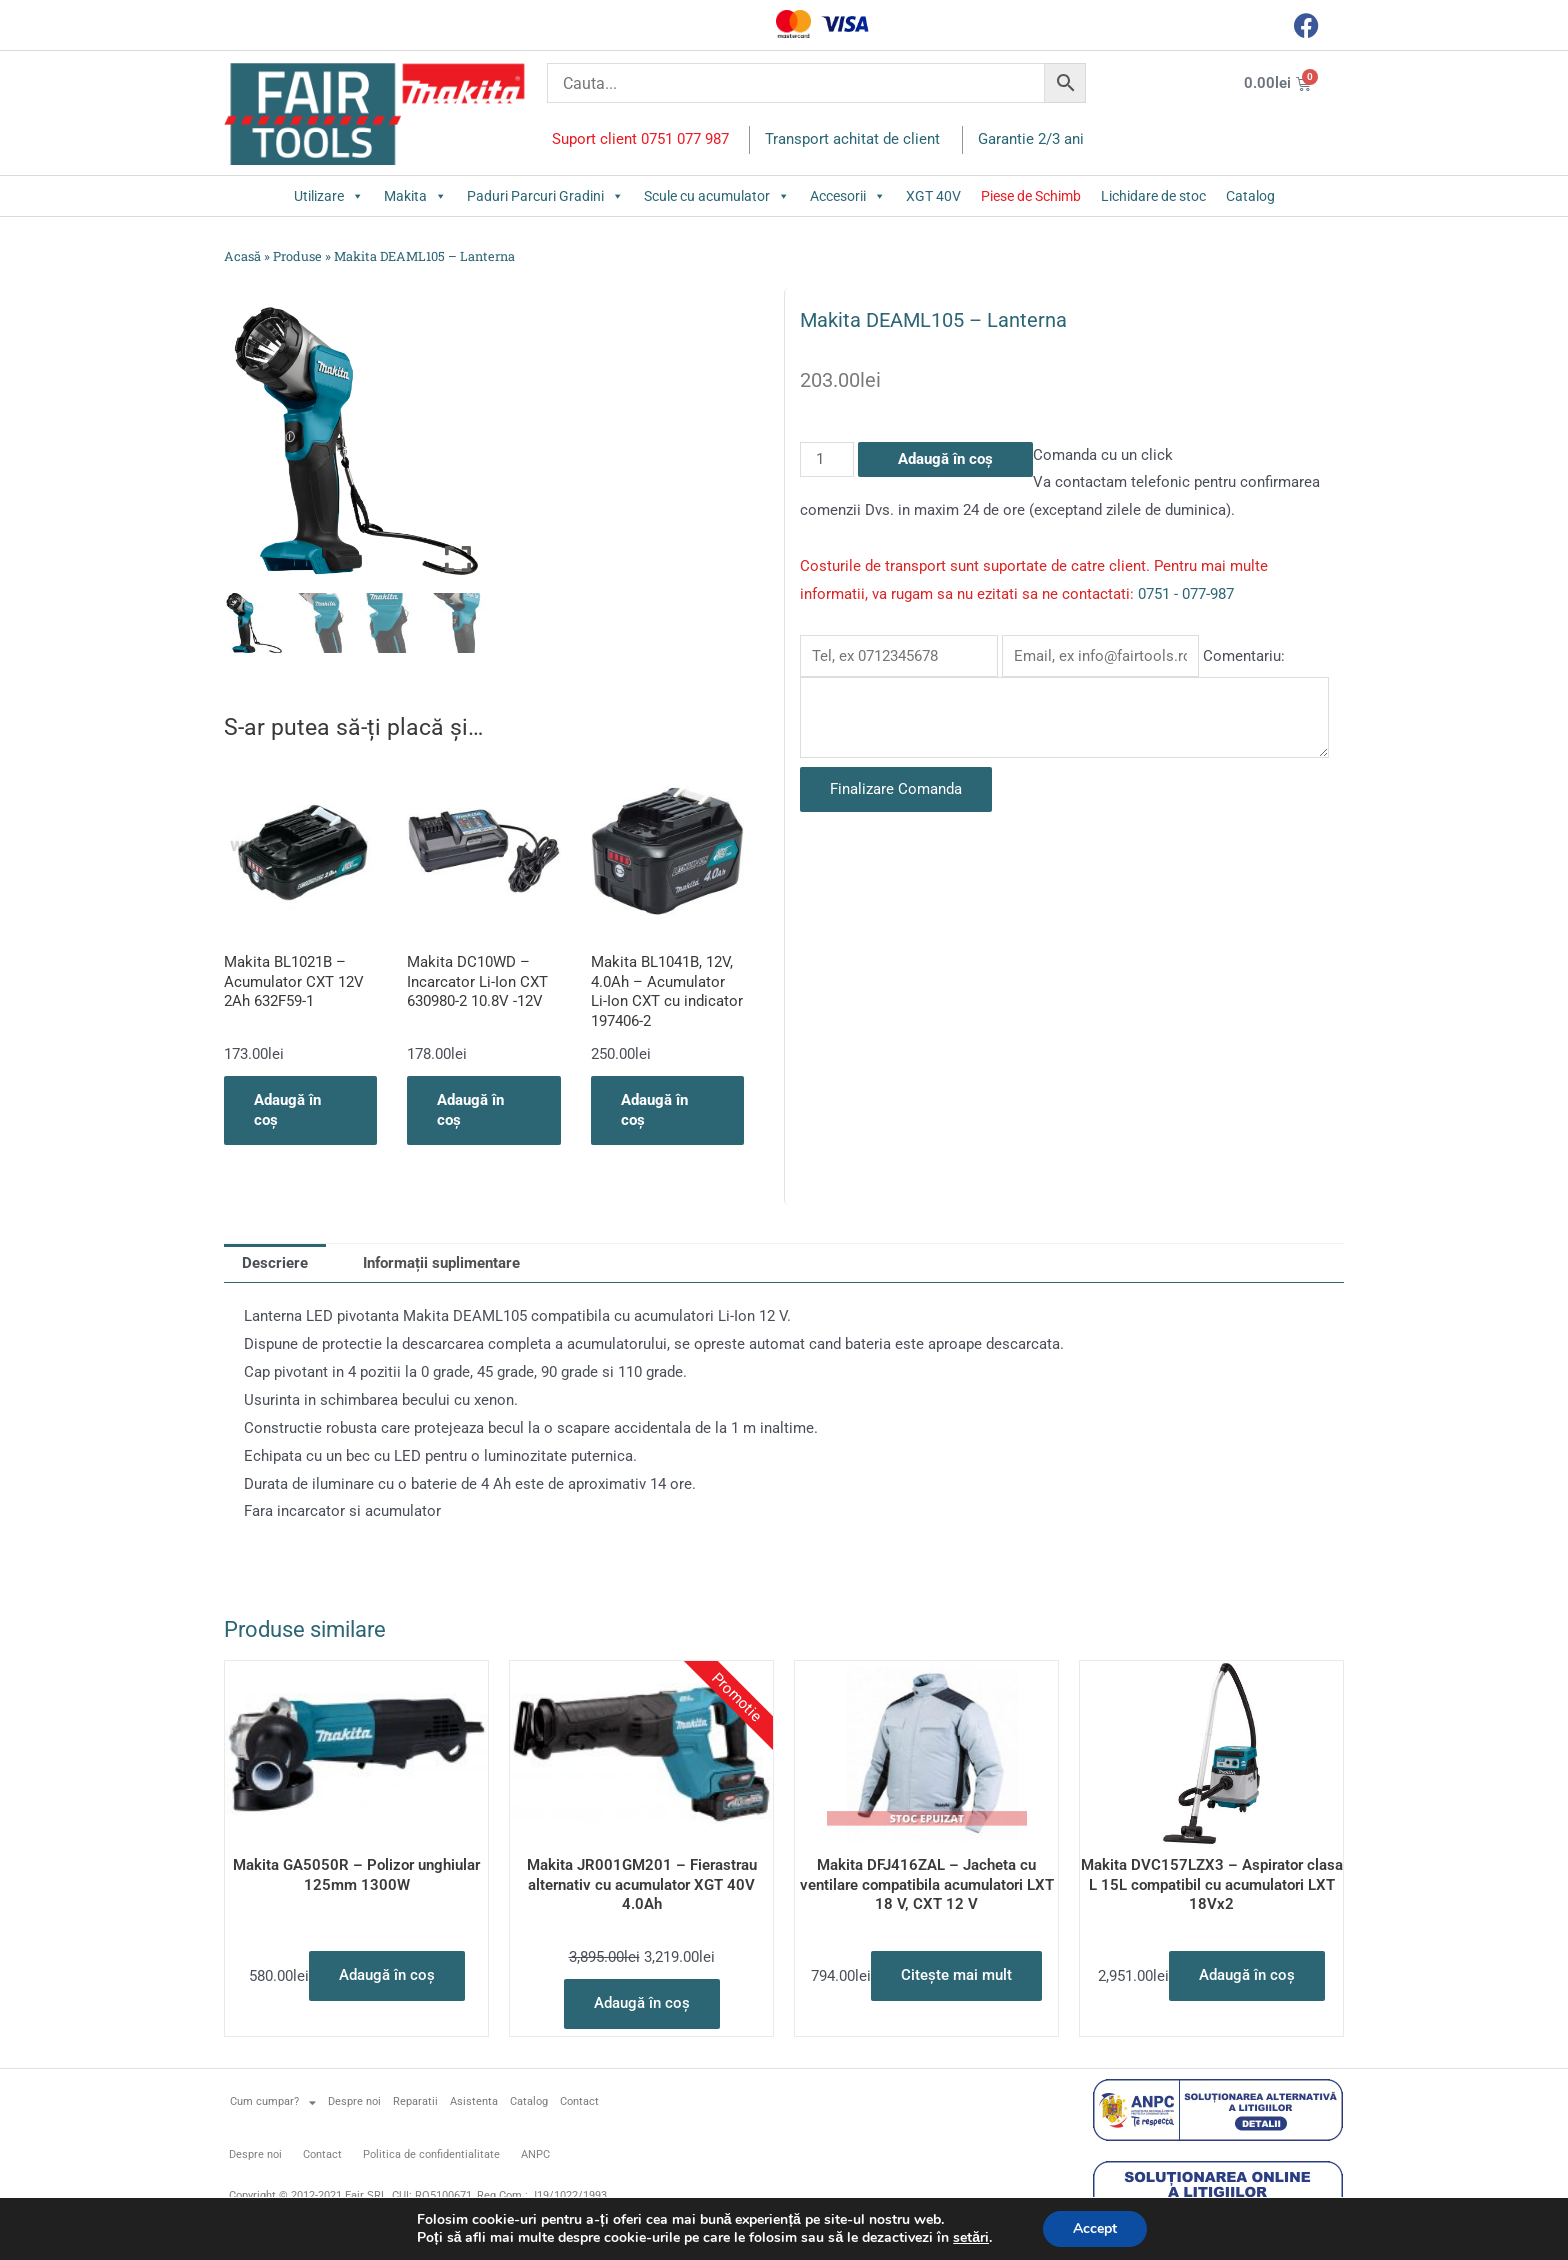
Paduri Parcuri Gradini (545, 196)
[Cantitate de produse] (827, 459)
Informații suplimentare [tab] (441, 1263)
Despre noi (354, 2101)
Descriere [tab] (275, 1263)
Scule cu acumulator (717, 196)
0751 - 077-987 (1186, 594)
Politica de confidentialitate (431, 2154)
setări (971, 2238)
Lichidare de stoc (1153, 196)
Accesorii (848, 196)
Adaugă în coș (945, 459)
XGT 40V (933, 196)
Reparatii (415, 2101)
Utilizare (329, 196)
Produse (297, 256)
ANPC (535, 2154)
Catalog (1250, 196)
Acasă (242, 256)
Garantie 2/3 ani (1031, 139)
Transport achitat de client (852, 139)
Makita (415, 196)
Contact (579, 2101)
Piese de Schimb (1031, 196)
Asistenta (474, 2101)
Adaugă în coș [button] (287, 1110)
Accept (1095, 2228)
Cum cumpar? (273, 2102)
